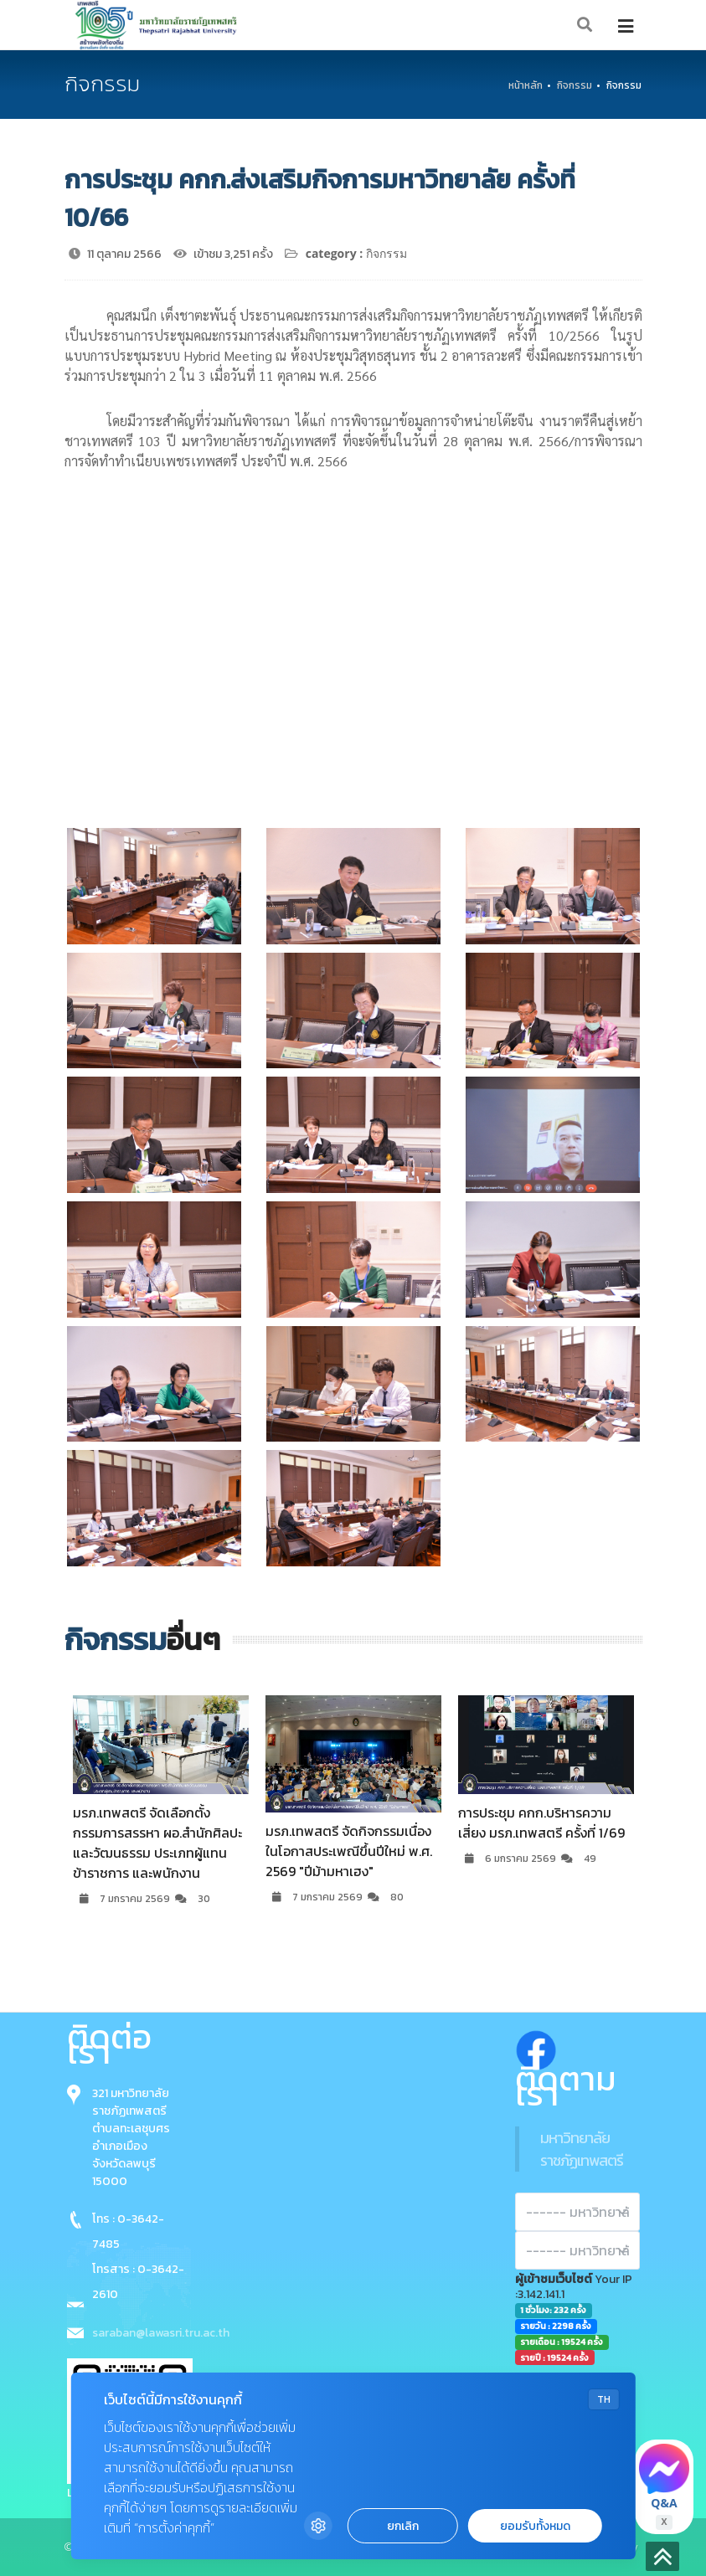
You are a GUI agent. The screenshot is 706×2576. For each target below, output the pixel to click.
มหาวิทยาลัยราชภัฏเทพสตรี (581, 2149)
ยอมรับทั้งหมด (535, 2526)
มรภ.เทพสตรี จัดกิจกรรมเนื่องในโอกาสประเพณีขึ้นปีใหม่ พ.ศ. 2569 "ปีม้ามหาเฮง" (348, 1851)
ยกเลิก (403, 2526)
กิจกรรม (574, 85)
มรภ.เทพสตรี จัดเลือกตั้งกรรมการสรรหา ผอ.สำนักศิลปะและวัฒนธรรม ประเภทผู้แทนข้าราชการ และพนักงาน (157, 1842)
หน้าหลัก (525, 85)
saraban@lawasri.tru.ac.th (160, 2333)
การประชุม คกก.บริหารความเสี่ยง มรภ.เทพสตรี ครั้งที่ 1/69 (541, 1822)
